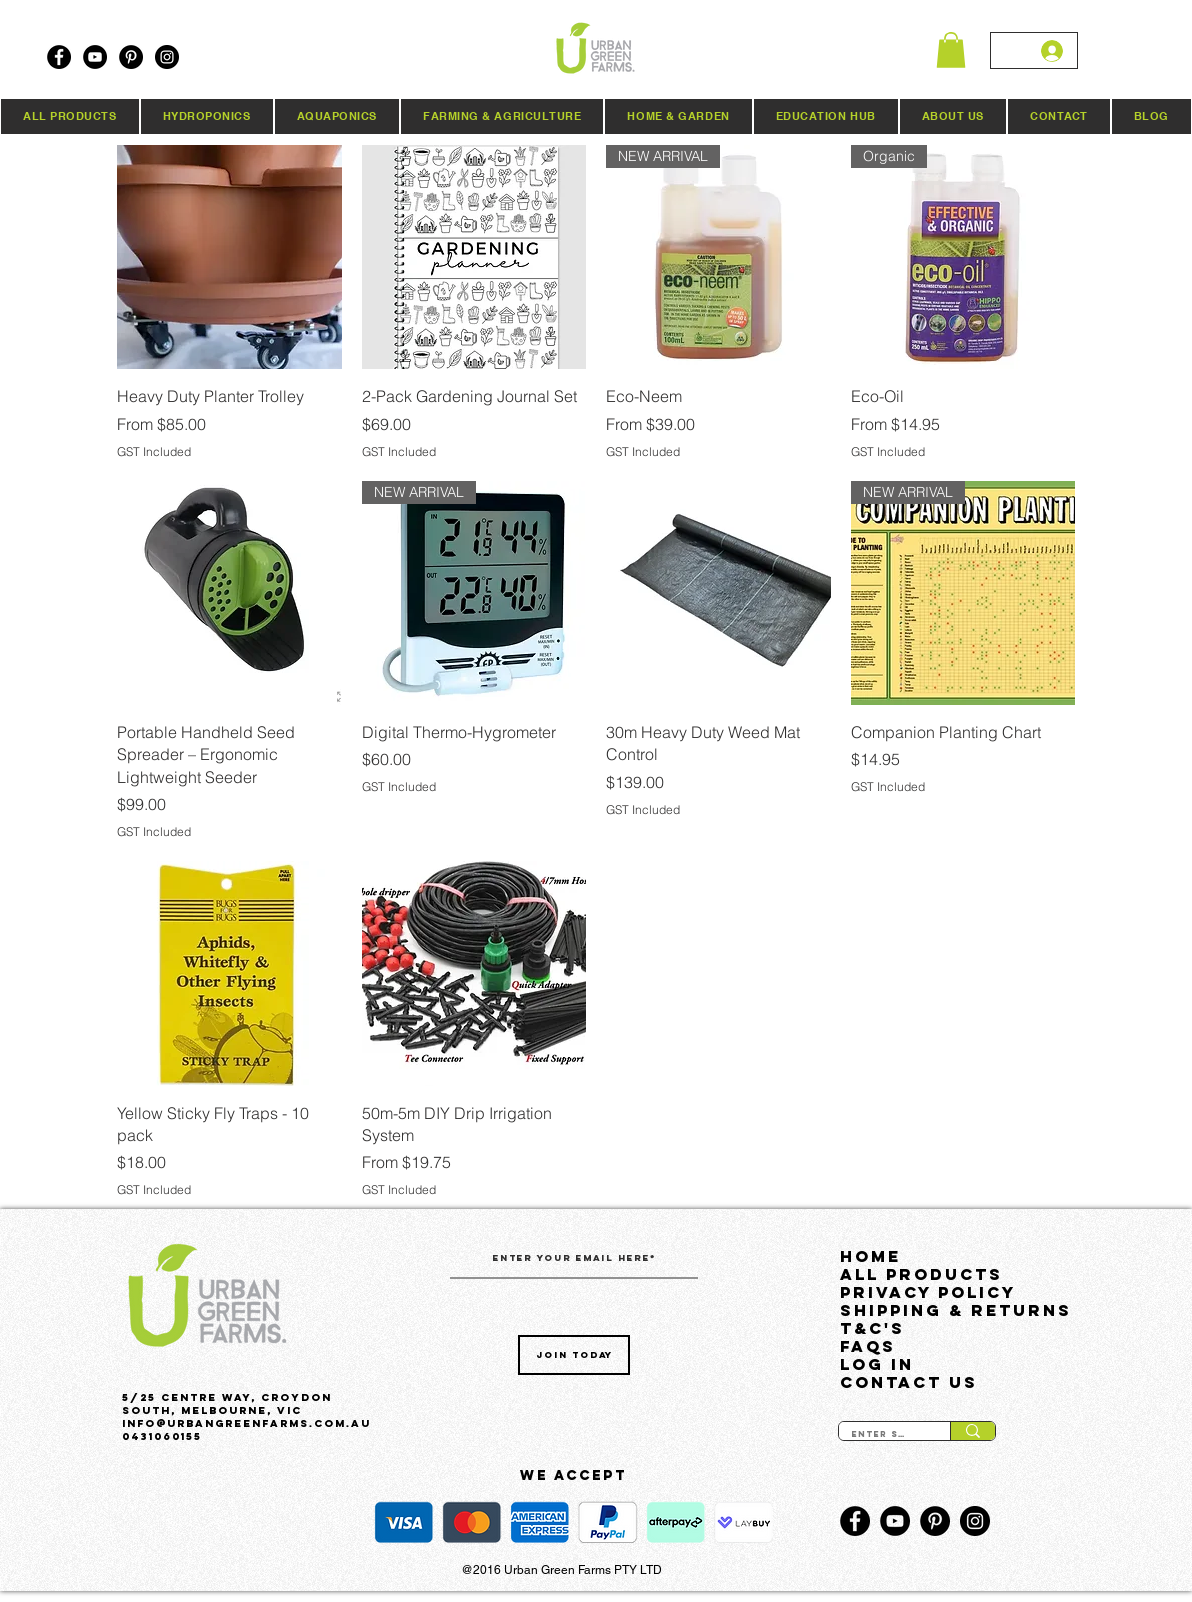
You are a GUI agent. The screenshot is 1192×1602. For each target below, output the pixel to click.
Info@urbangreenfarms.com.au (246, 1423)
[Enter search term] (880, 1435)
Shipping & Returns (940, 1310)
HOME (870, 1256)
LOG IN (877, 1364)
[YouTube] (95, 57)
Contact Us (909, 1382)
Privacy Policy (928, 1292)
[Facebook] (59, 57)
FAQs (868, 1346)
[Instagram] (167, 57)
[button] (951, 50)
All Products (921, 1274)
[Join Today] (574, 1355)
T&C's (872, 1328)
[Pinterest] (131, 57)
